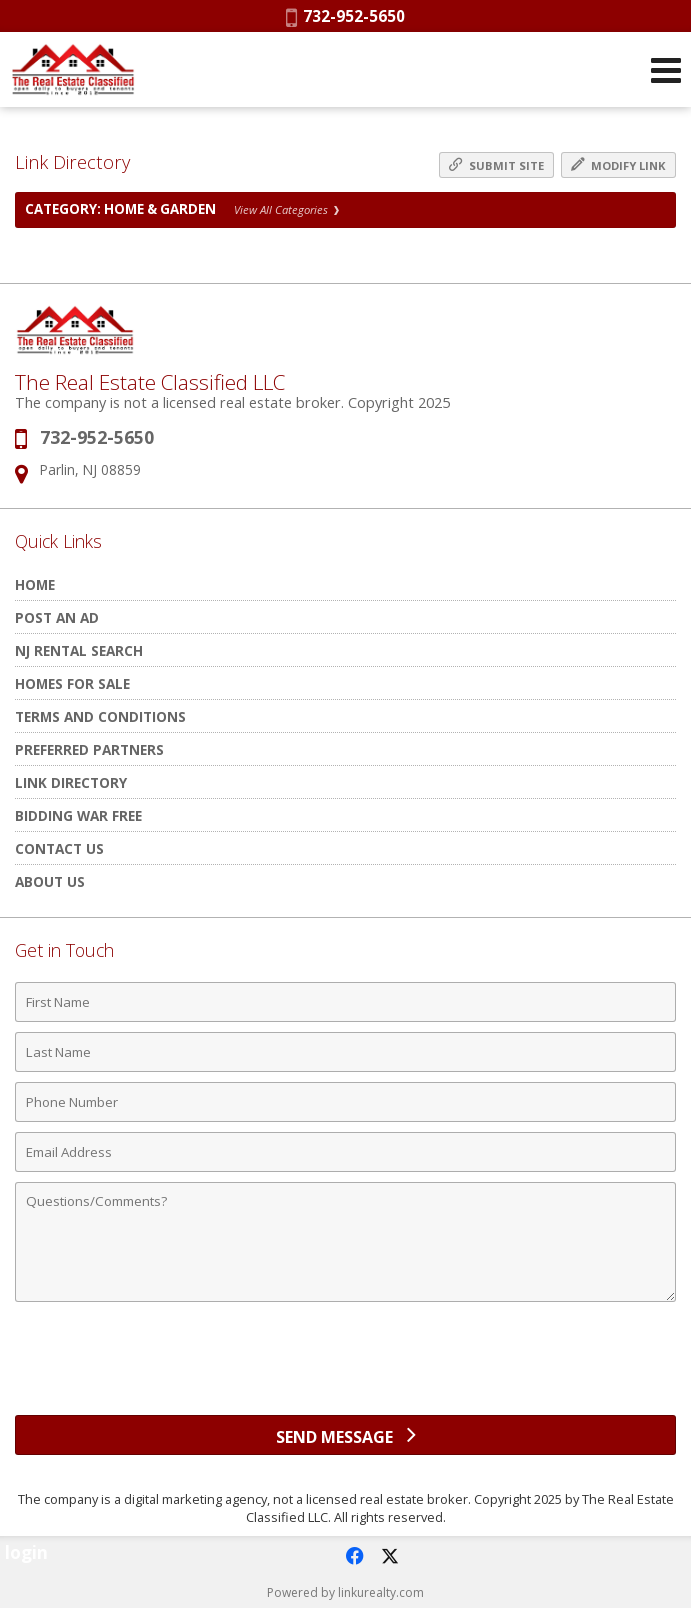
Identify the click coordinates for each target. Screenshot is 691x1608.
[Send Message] (345, 1435)
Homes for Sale (72, 683)
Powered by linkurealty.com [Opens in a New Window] (345, 1592)
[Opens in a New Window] (354, 1556)
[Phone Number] (345, 1102)
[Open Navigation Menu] (666, 70)
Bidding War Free (78, 815)
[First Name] (345, 1002)
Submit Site (496, 165)
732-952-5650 (345, 16)
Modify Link (618, 165)
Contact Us (59, 848)
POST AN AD (57, 617)
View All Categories (286, 209)
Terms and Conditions (100, 716)
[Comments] (345, 1242)
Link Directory (71, 782)
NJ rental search (79, 650)
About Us (50, 881)
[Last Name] (345, 1052)
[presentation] (346, 1366)
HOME (35, 584)
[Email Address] (345, 1152)
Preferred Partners (89, 749)
